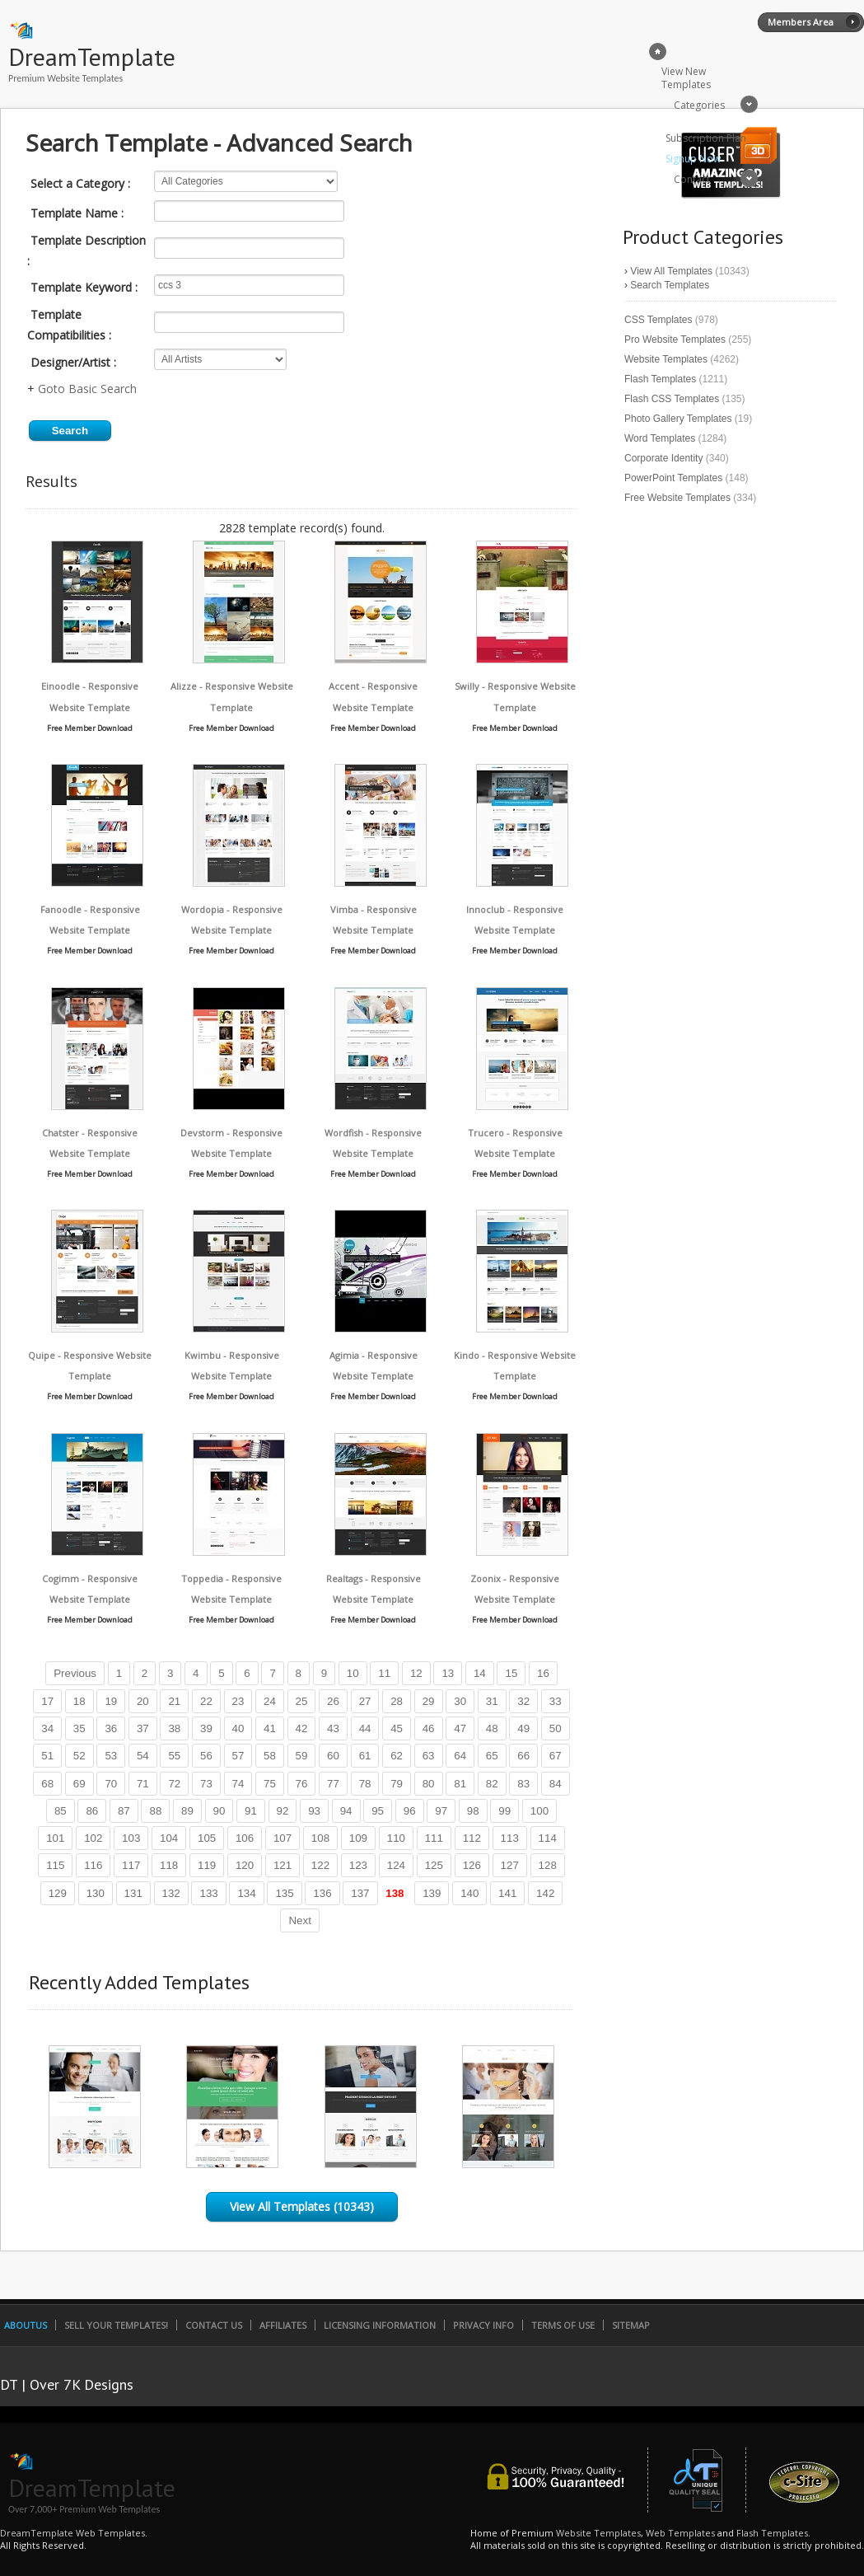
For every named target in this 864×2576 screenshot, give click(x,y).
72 (174, 1783)
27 (365, 1701)
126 (472, 1865)
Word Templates (659, 438)
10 (353, 1673)
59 (302, 1755)
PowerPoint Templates (673, 478)
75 (270, 1783)
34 (47, 1728)
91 (251, 1811)
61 (365, 1755)
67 (555, 1755)
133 (208, 1893)
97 (441, 1811)
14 (480, 1673)
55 (174, 1755)
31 (492, 1701)
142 (545, 1893)
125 (434, 1865)
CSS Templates (658, 320)
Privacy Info (483, 2325)
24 (270, 1701)
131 (133, 1893)
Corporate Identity (663, 458)
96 (410, 1811)
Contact (692, 179)
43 (333, 1728)
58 (270, 1755)
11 (384, 1673)
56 (206, 1755)
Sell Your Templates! (116, 2325)
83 (523, 1783)
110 (396, 1838)
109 (358, 1838)
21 (174, 1701)
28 (396, 1701)
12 (416, 1673)
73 (206, 1783)
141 (507, 1893)
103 (131, 1838)
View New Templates (686, 77)
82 (492, 1783)
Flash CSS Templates (671, 399)
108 (320, 1838)
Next (299, 1920)
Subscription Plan (706, 138)
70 (111, 1783)
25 (302, 1701)
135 (284, 1893)
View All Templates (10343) (302, 2206)
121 (282, 1865)
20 (143, 1701)
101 (55, 1838)
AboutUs (25, 2325)
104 (169, 1838)
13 (447, 1673)
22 (206, 1701)
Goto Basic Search (87, 388)
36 (111, 1728)
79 (396, 1783)
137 (360, 1893)
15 (511, 1673)
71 (143, 1783)
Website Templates (666, 359)
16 (543, 1673)
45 (396, 1728)
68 (47, 1783)
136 (322, 1893)
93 (314, 1811)
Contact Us (213, 2325)
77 (333, 1783)
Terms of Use (563, 2325)
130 (95, 1893)
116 (93, 1865)
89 (187, 1811)
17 (47, 1701)
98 (473, 1811)
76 (302, 1783)
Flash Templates (660, 379)
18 (79, 1701)
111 (434, 1838)
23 (238, 1701)
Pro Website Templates (675, 339)
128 (548, 1865)
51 (47, 1755)
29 (429, 1701)
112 (472, 1838)
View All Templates (671, 271)
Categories (699, 105)
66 (523, 1755)
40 (238, 1728)
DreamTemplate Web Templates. (73, 2533)
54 (143, 1755)
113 (510, 1838)
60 (333, 1755)
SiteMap (631, 2325)
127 (510, 1865)
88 (155, 1811)
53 (111, 1755)
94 (346, 1811)
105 (207, 1838)
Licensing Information (380, 2325)
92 (283, 1811)
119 (207, 1865)
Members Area (801, 22)
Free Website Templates (677, 497)
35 (79, 1728)
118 (169, 1865)
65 (492, 1755)
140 (469, 1893)
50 (555, 1728)
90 (219, 1811)
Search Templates (669, 285)
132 (171, 1893)
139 (432, 1893)
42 (302, 1728)
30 (460, 1701)
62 (396, 1755)
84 (555, 1783)
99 (504, 1811)
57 (238, 1755)
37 (143, 1728)
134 (246, 1893)
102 (93, 1838)
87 (124, 1811)
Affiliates (282, 2325)
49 (523, 1728)
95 (377, 1811)
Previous (75, 1673)
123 (358, 1865)
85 (60, 1811)
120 (245, 1865)
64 (460, 1755)
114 (548, 1838)
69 (79, 1783)
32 (523, 1701)
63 (429, 1755)
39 (206, 1728)
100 (539, 1811)
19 (111, 1701)
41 (270, 1728)
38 (174, 1728)
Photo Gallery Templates (678, 418)
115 (55, 1865)
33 (555, 1701)
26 (333, 1701)
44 (365, 1728)
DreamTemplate (91, 56)
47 (460, 1728)
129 (58, 1893)
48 (492, 1728)
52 (79, 1755)
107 (282, 1838)
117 (131, 1865)
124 (396, 1865)
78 (365, 1783)
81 (460, 1783)
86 (92, 1811)
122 (320, 1865)
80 (429, 1783)
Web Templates (680, 2533)
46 (429, 1728)
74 (238, 1783)
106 (245, 1838)
